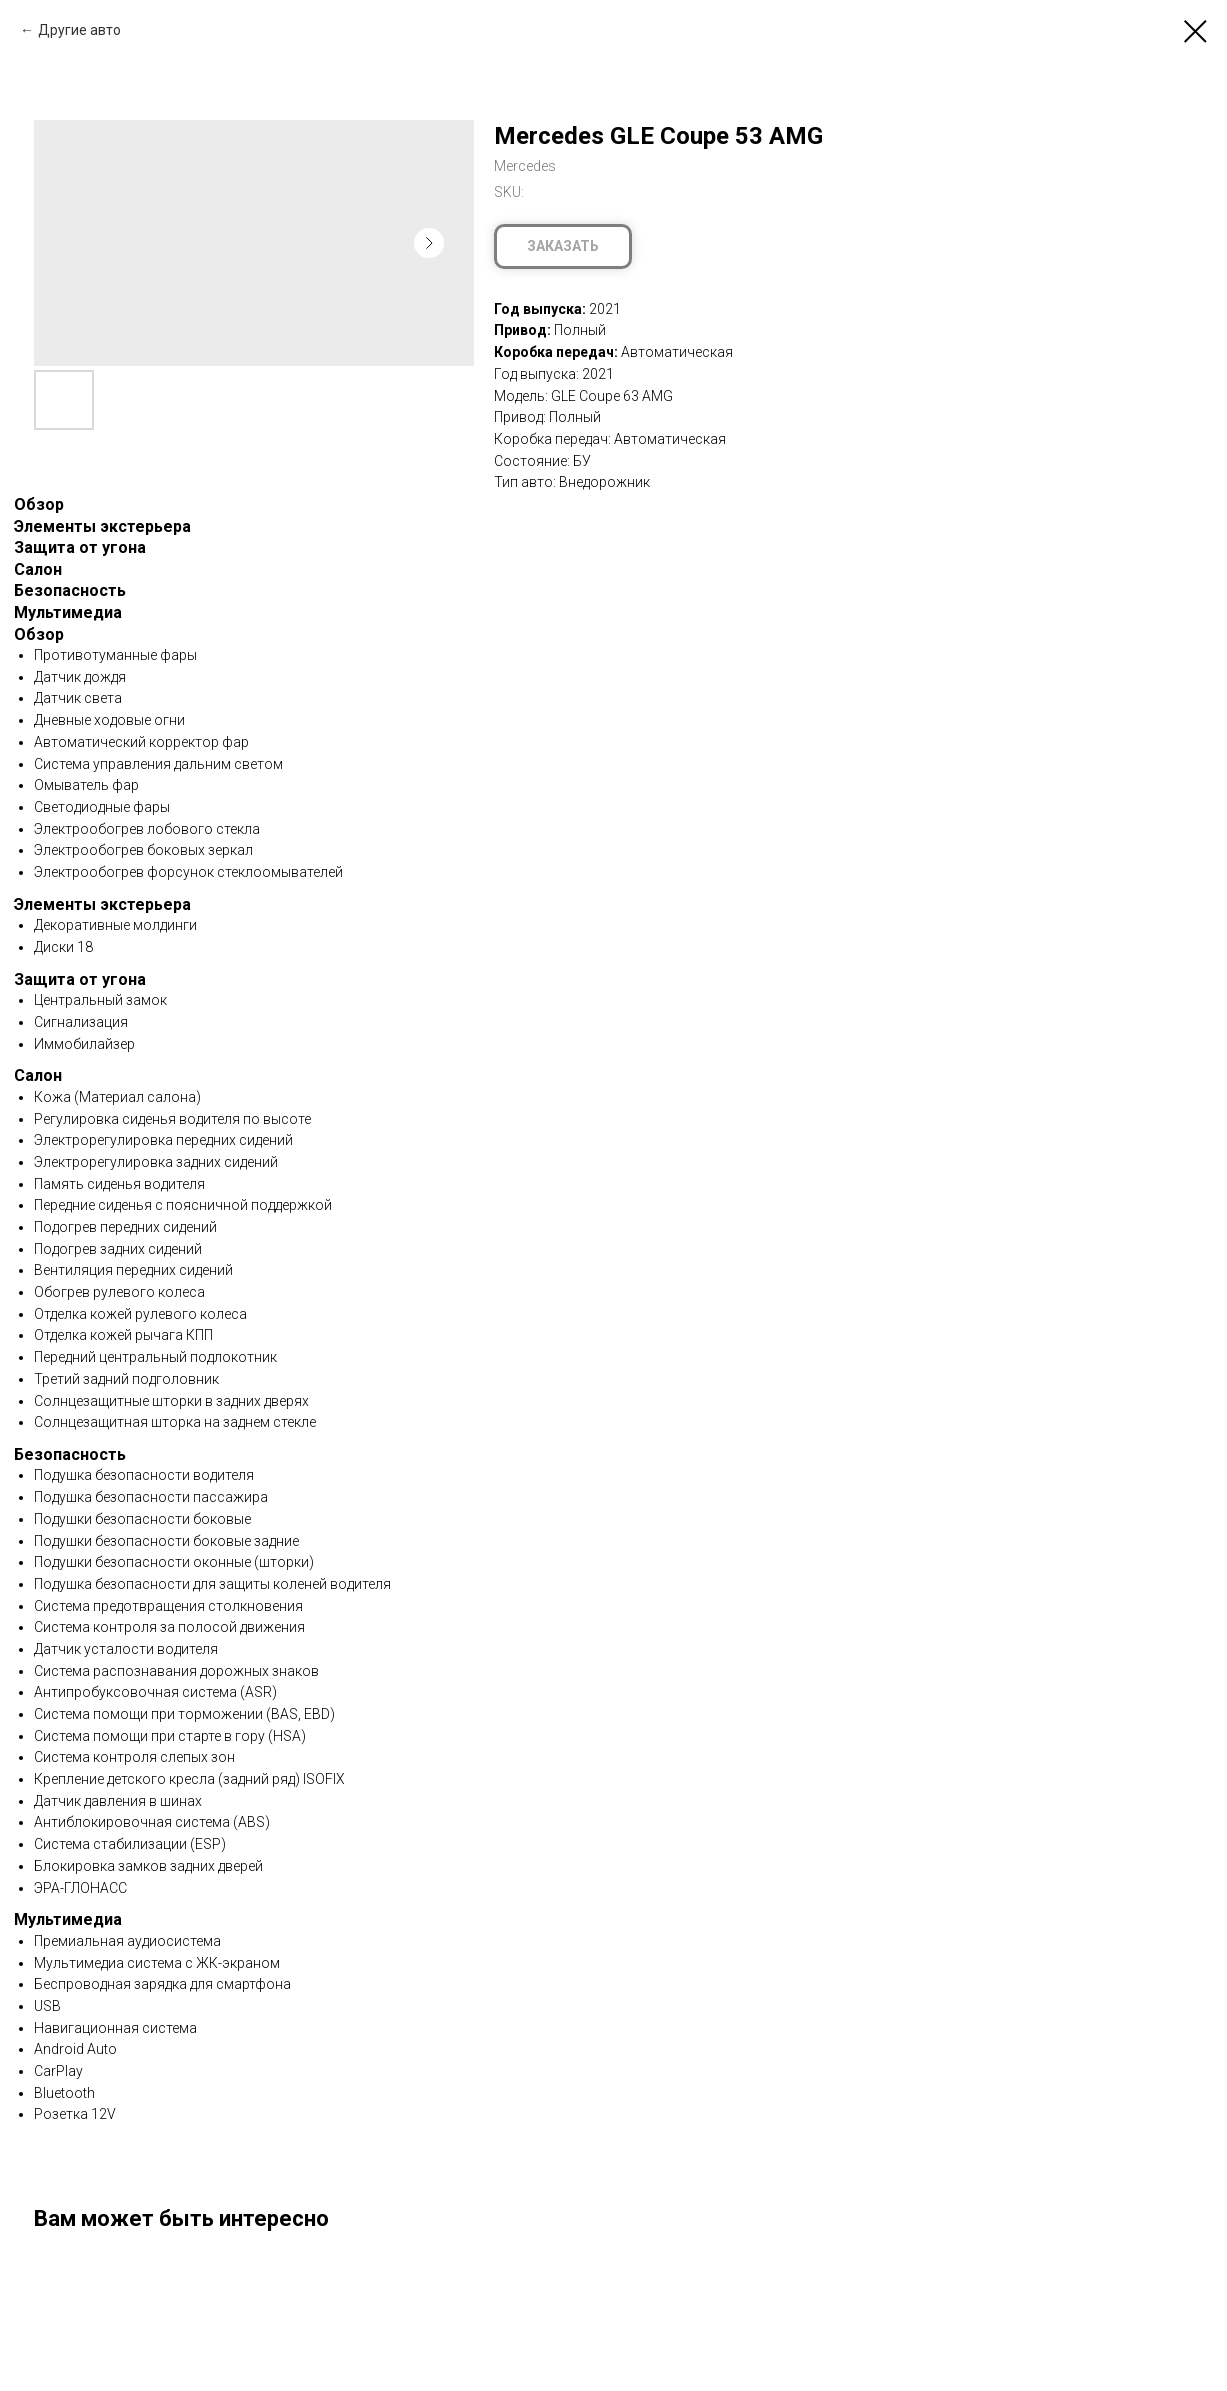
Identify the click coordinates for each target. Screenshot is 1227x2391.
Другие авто (79, 30)
